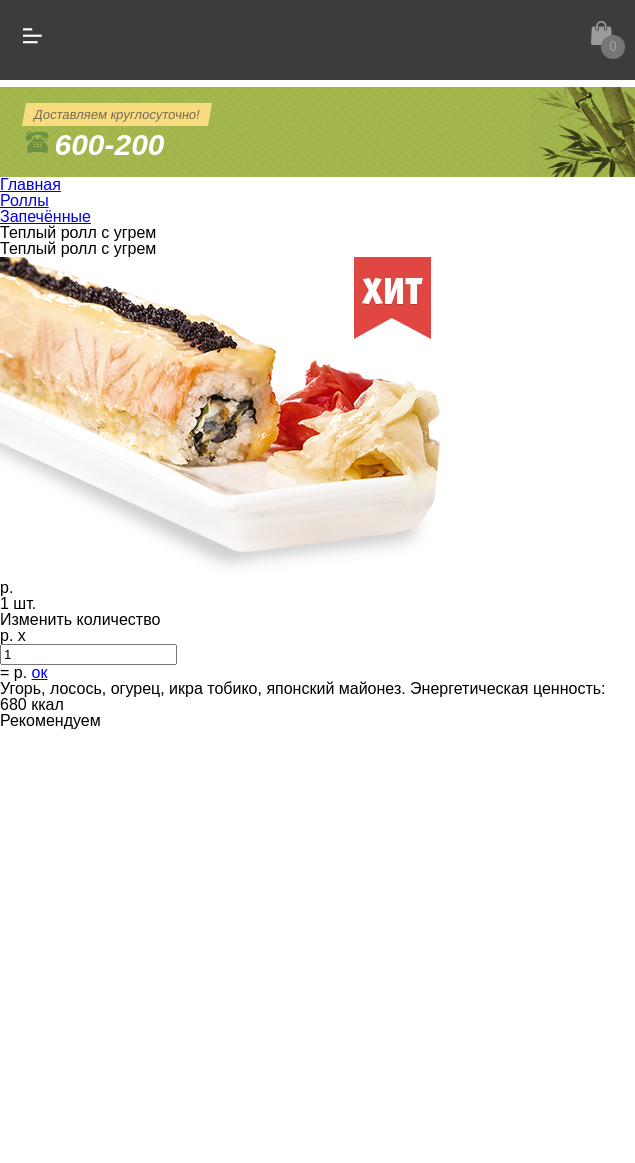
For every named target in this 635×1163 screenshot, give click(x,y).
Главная (30, 184)
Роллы (24, 200)
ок (40, 672)
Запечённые (45, 216)
